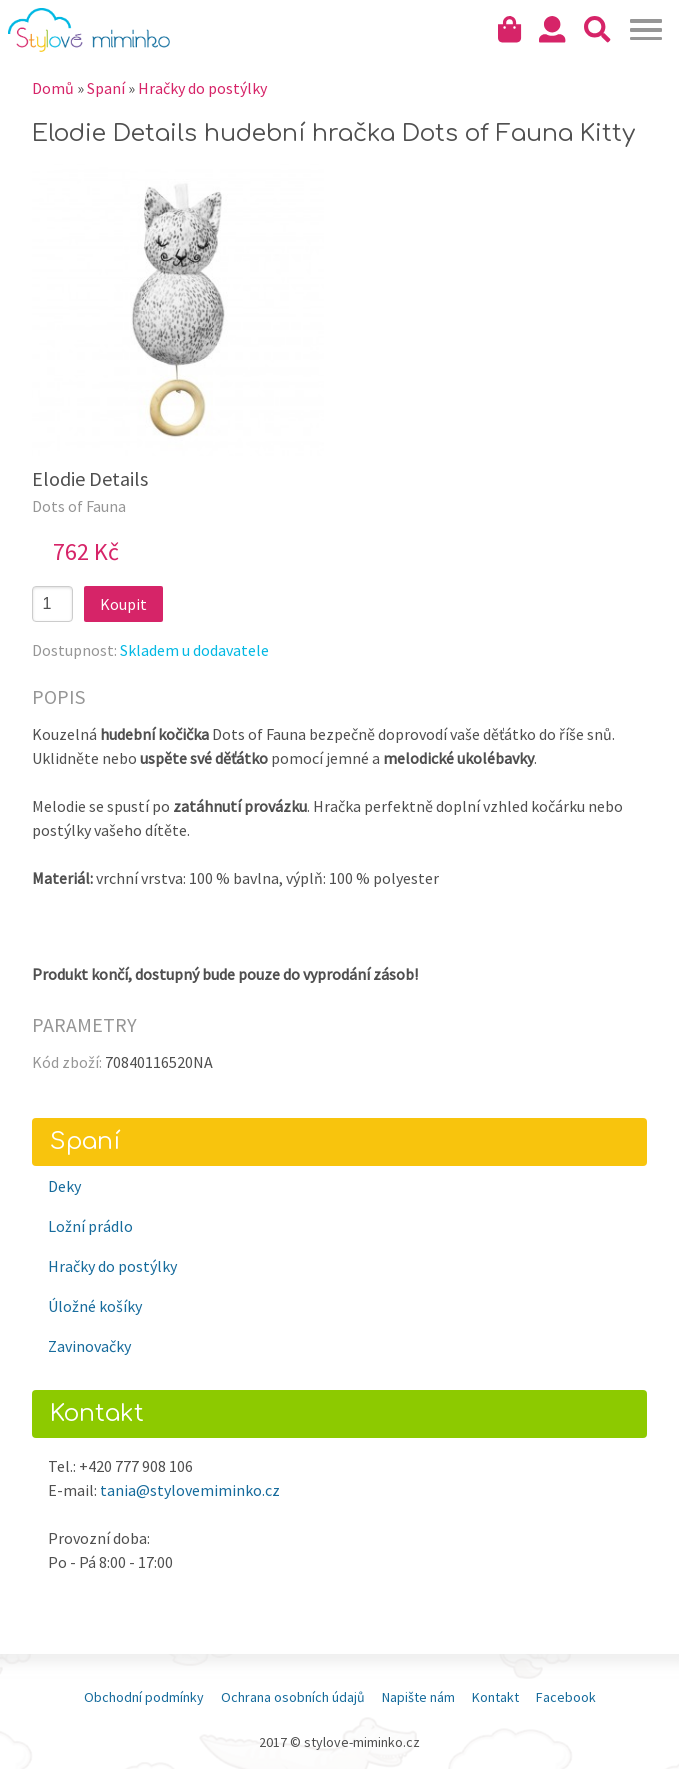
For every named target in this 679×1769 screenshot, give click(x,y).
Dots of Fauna (79, 506)
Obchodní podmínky (144, 1697)
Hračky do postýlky (202, 88)
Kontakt (495, 1697)
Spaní (106, 88)
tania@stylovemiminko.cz (190, 1490)
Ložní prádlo (90, 1226)
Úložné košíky (95, 1306)
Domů (53, 88)
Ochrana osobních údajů (293, 1697)
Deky (64, 1186)
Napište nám (418, 1697)
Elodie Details (90, 478)
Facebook (566, 1697)
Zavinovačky (89, 1346)
